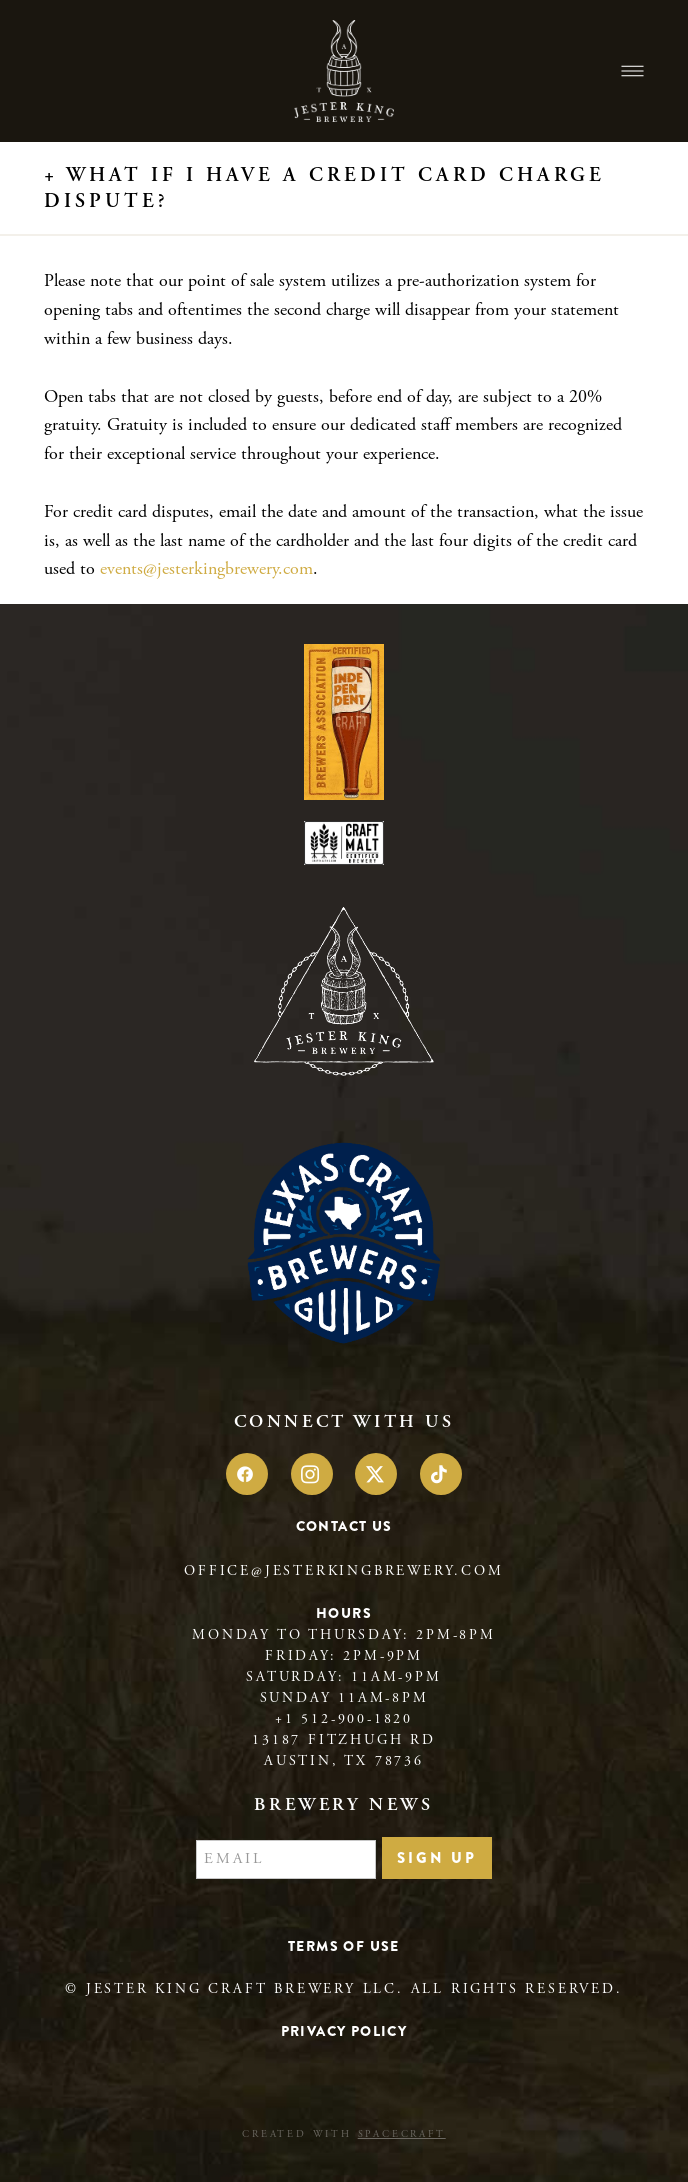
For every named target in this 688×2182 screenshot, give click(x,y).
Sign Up (437, 1858)
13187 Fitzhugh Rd (344, 1740)
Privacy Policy (344, 2031)
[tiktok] (441, 1474)
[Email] (286, 1860)
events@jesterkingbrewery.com (206, 568)
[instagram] (312, 1474)
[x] (376, 1474)
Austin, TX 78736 (344, 1761)
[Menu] (632, 71)
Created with (343, 2134)
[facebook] (247, 1474)
